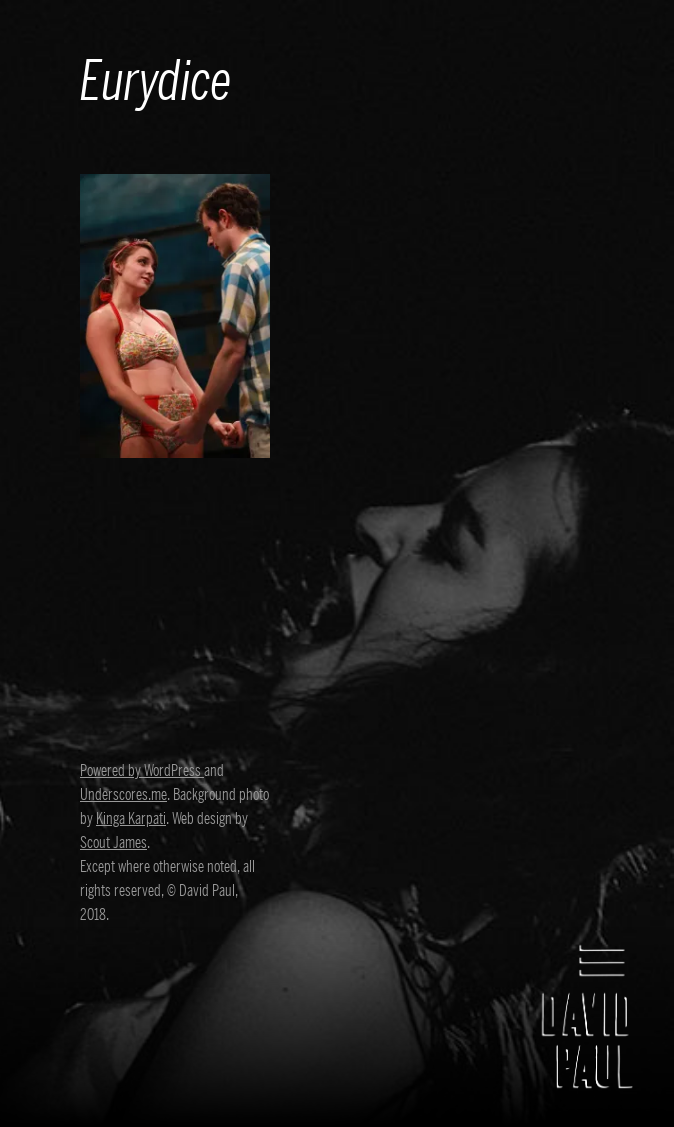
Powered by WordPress (142, 771)
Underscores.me (123, 795)
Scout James (113, 843)
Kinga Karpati (131, 819)
